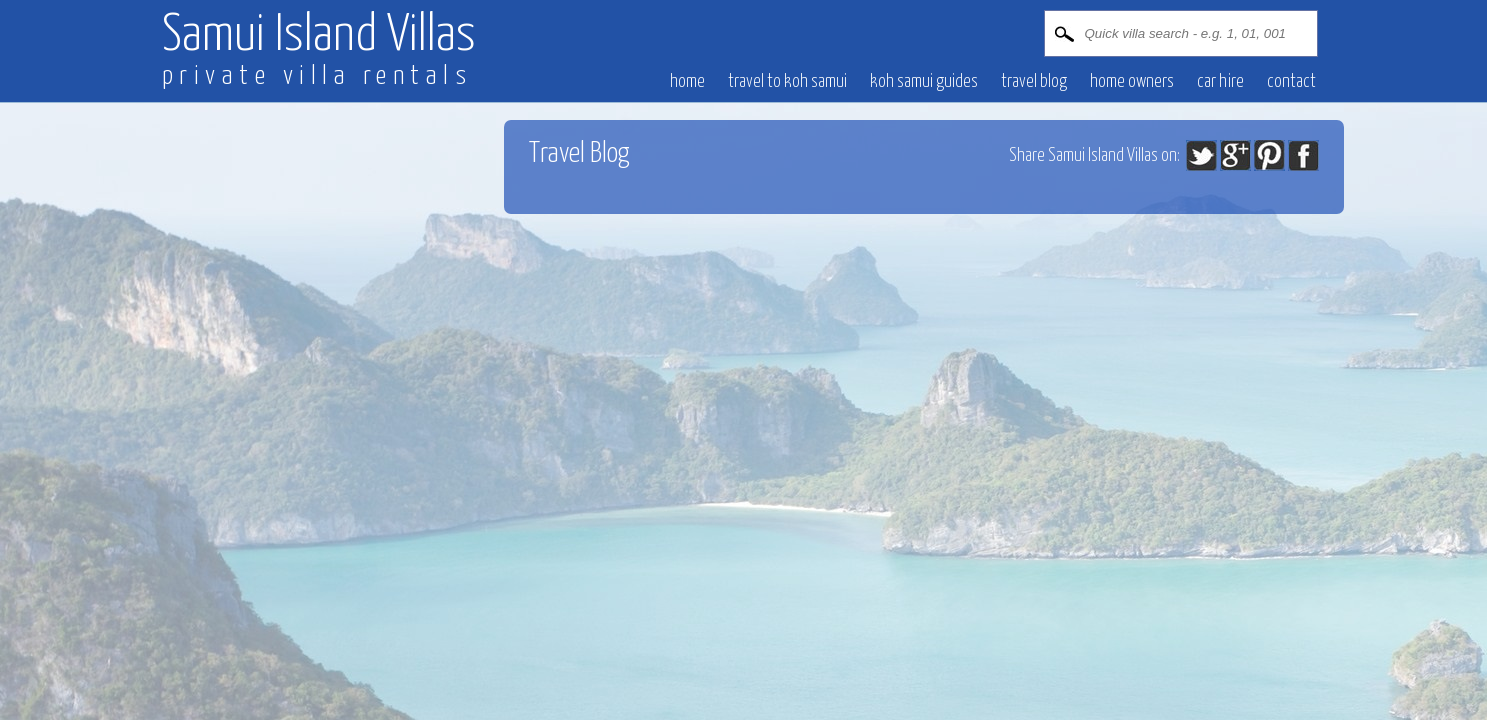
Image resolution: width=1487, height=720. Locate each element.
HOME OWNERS (1132, 82)
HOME (687, 82)
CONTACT (1291, 82)
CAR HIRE (1220, 82)
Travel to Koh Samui (787, 82)
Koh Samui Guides (924, 82)
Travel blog (1034, 82)
